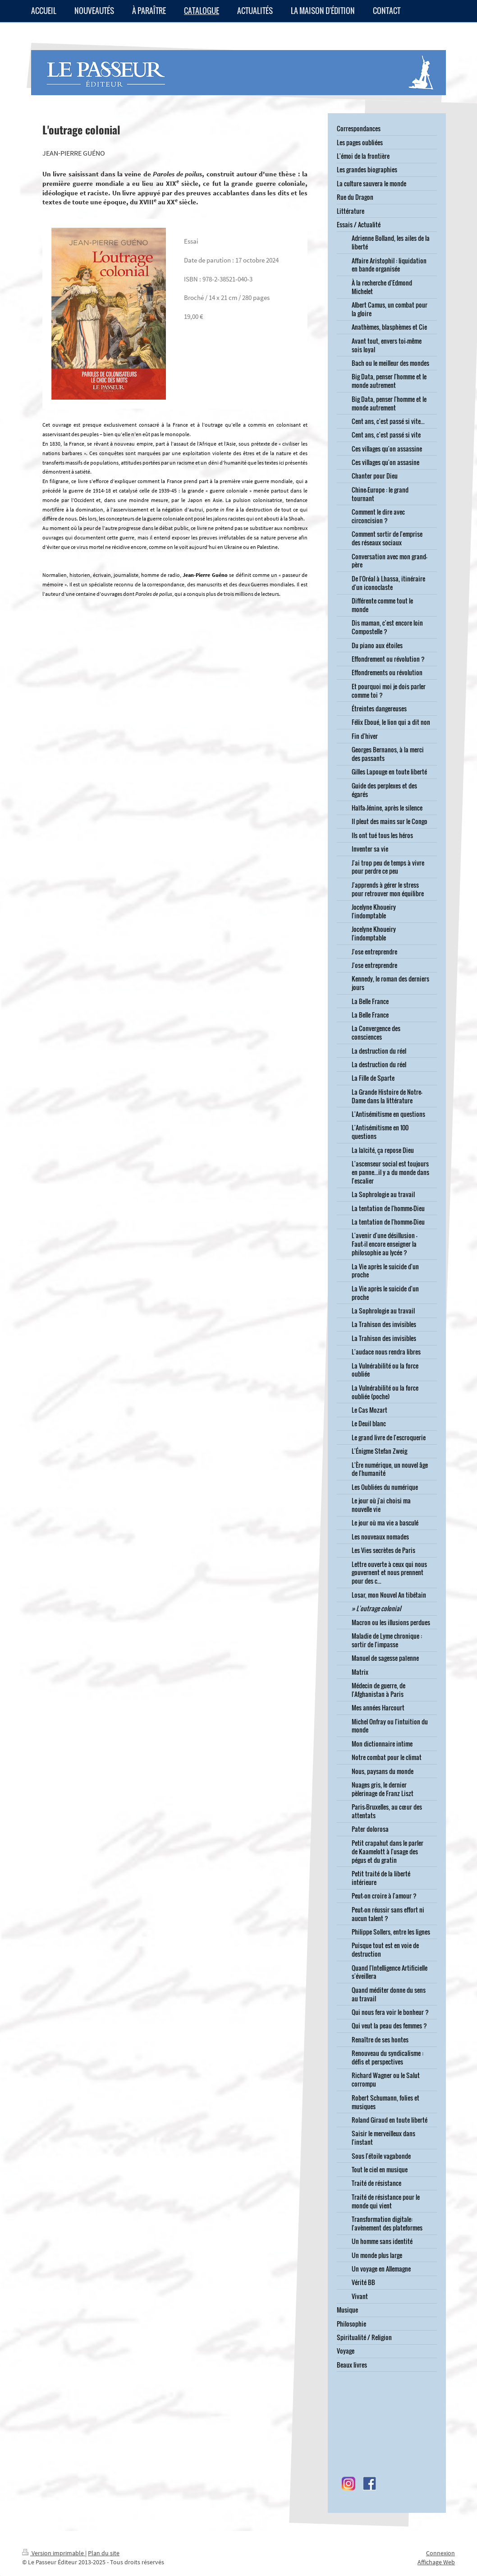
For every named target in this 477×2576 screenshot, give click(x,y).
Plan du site (103, 2553)
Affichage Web (436, 2562)
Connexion (440, 2553)
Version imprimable (53, 2553)
